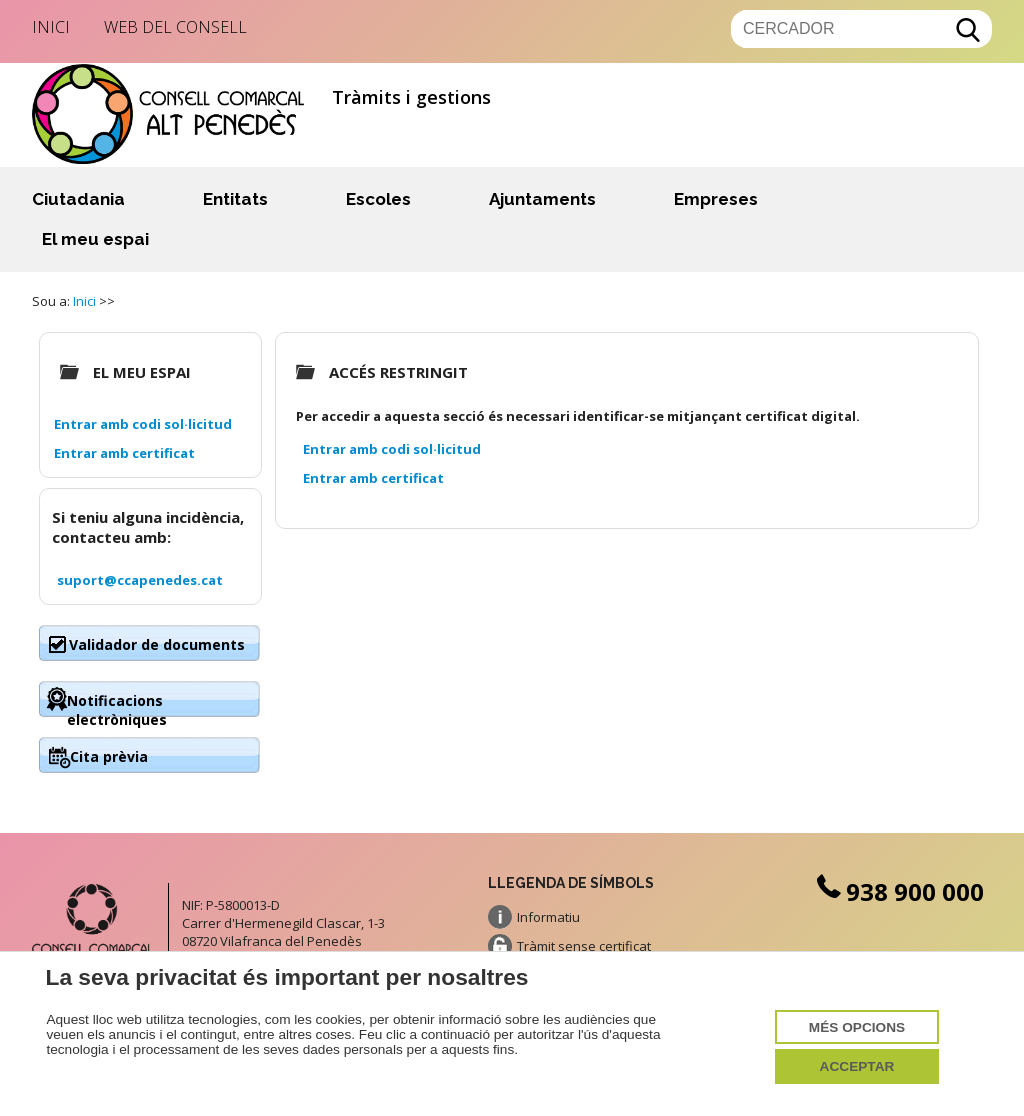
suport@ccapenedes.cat (140, 580)
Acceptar (857, 1066)
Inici (51, 27)
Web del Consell (175, 27)
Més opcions (857, 1027)
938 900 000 (898, 891)
